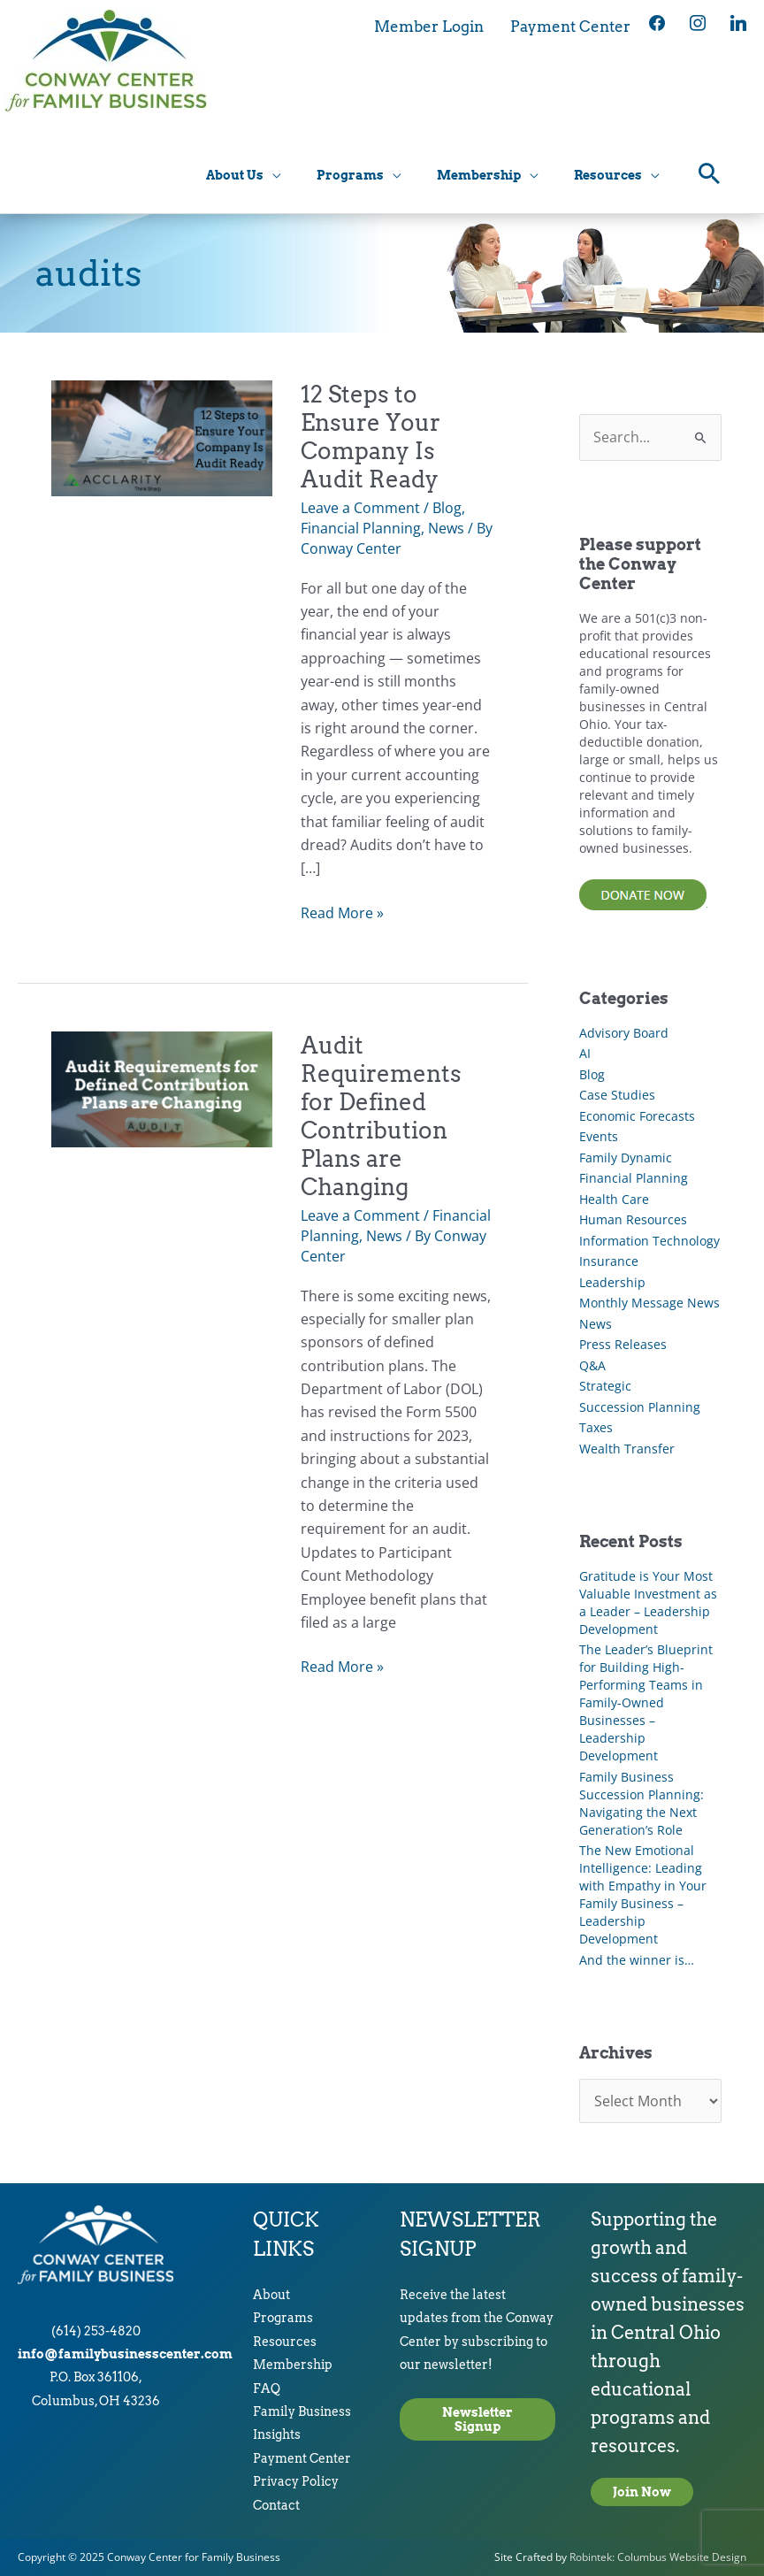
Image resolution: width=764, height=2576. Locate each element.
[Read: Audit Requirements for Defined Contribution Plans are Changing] (161, 1087)
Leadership (612, 1282)
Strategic (605, 1385)
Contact (276, 2505)
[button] (709, 177)
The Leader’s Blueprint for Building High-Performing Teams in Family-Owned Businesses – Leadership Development (646, 1702)
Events (598, 1136)
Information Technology (649, 1240)
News (446, 528)
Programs (283, 2318)
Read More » (342, 912)
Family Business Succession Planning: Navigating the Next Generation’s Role (641, 1803)
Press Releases (623, 1344)
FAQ (266, 2388)
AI (585, 1053)
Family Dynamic (625, 1157)
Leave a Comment (360, 508)
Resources (285, 2341)
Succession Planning (639, 1407)
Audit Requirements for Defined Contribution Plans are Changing (381, 1115)
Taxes (596, 1427)
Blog (447, 508)
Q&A (592, 1365)
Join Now (642, 2492)
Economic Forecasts (637, 1116)
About (271, 2295)
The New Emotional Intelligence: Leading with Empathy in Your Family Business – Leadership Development (643, 1894)
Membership (292, 2365)
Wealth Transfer (627, 1448)
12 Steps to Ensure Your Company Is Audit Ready (370, 436)
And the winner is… (636, 1959)
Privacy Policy (296, 2481)
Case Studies (617, 1094)
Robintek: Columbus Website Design (657, 2556)
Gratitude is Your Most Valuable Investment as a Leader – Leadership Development (648, 1602)
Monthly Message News (649, 1302)
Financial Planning (361, 528)
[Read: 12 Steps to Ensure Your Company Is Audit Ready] (161, 437)
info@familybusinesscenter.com (125, 2354)
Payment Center (302, 2458)
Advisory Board (623, 1032)
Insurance (608, 1261)
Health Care (614, 1199)
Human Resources (633, 1219)
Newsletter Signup (477, 2419)
